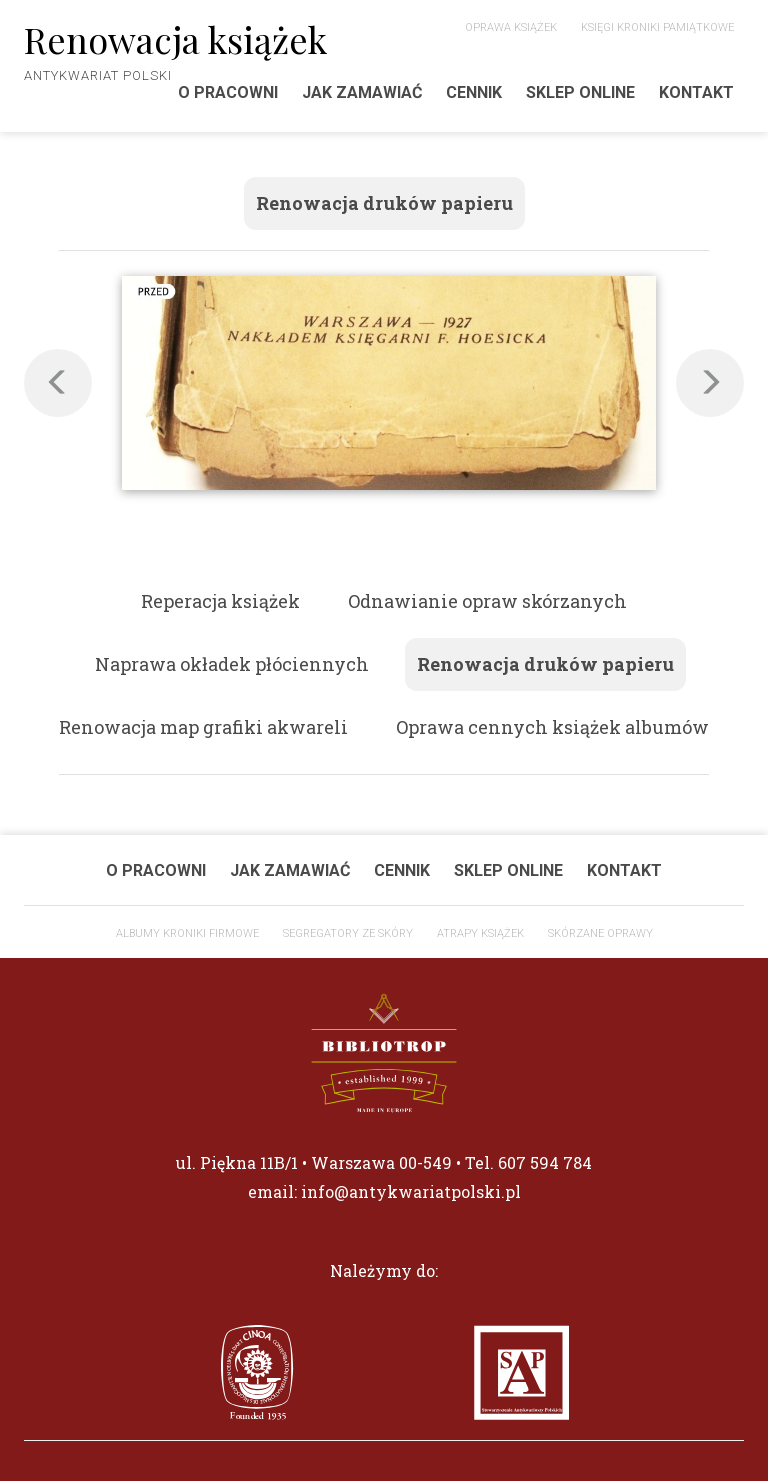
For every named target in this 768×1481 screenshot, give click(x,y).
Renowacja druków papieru (384, 203)
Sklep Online (580, 92)
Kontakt (696, 92)
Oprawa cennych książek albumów (552, 727)
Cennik (474, 92)
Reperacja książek (220, 601)
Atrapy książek (480, 933)
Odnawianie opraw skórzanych (487, 601)
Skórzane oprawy (600, 933)
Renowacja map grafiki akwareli (203, 727)
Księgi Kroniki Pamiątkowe (657, 27)
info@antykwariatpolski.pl (411, 1191)
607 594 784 (545, 1162)
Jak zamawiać (362, 92)
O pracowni (156, 870)
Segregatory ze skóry (348, 933)
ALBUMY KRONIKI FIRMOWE (187, 933)
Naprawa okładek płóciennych (232, 664)
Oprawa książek (511, 27)
